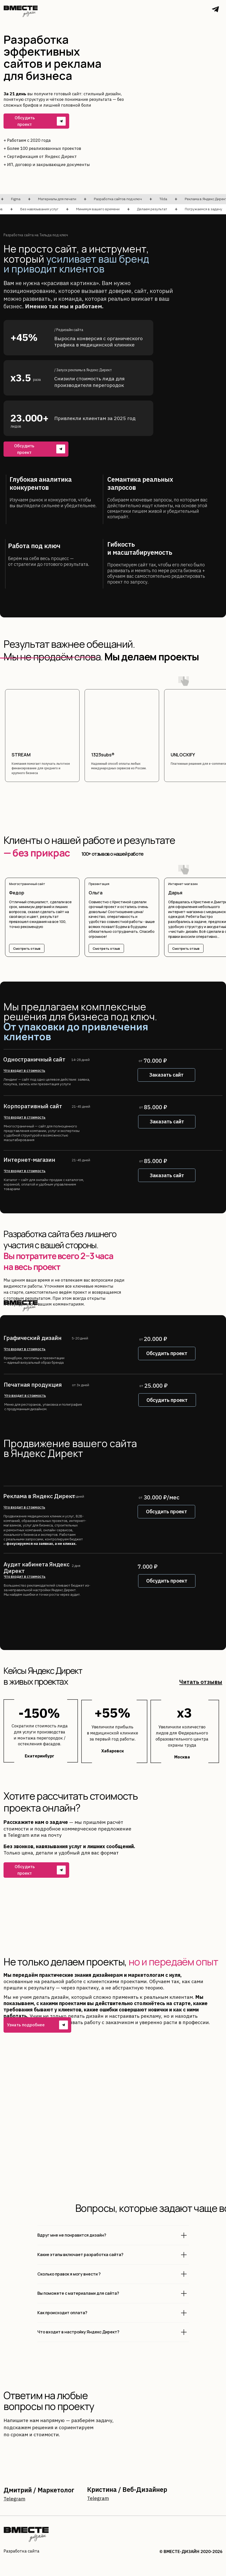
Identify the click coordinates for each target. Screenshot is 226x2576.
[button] (26, 948)
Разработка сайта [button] (21, 2551)
